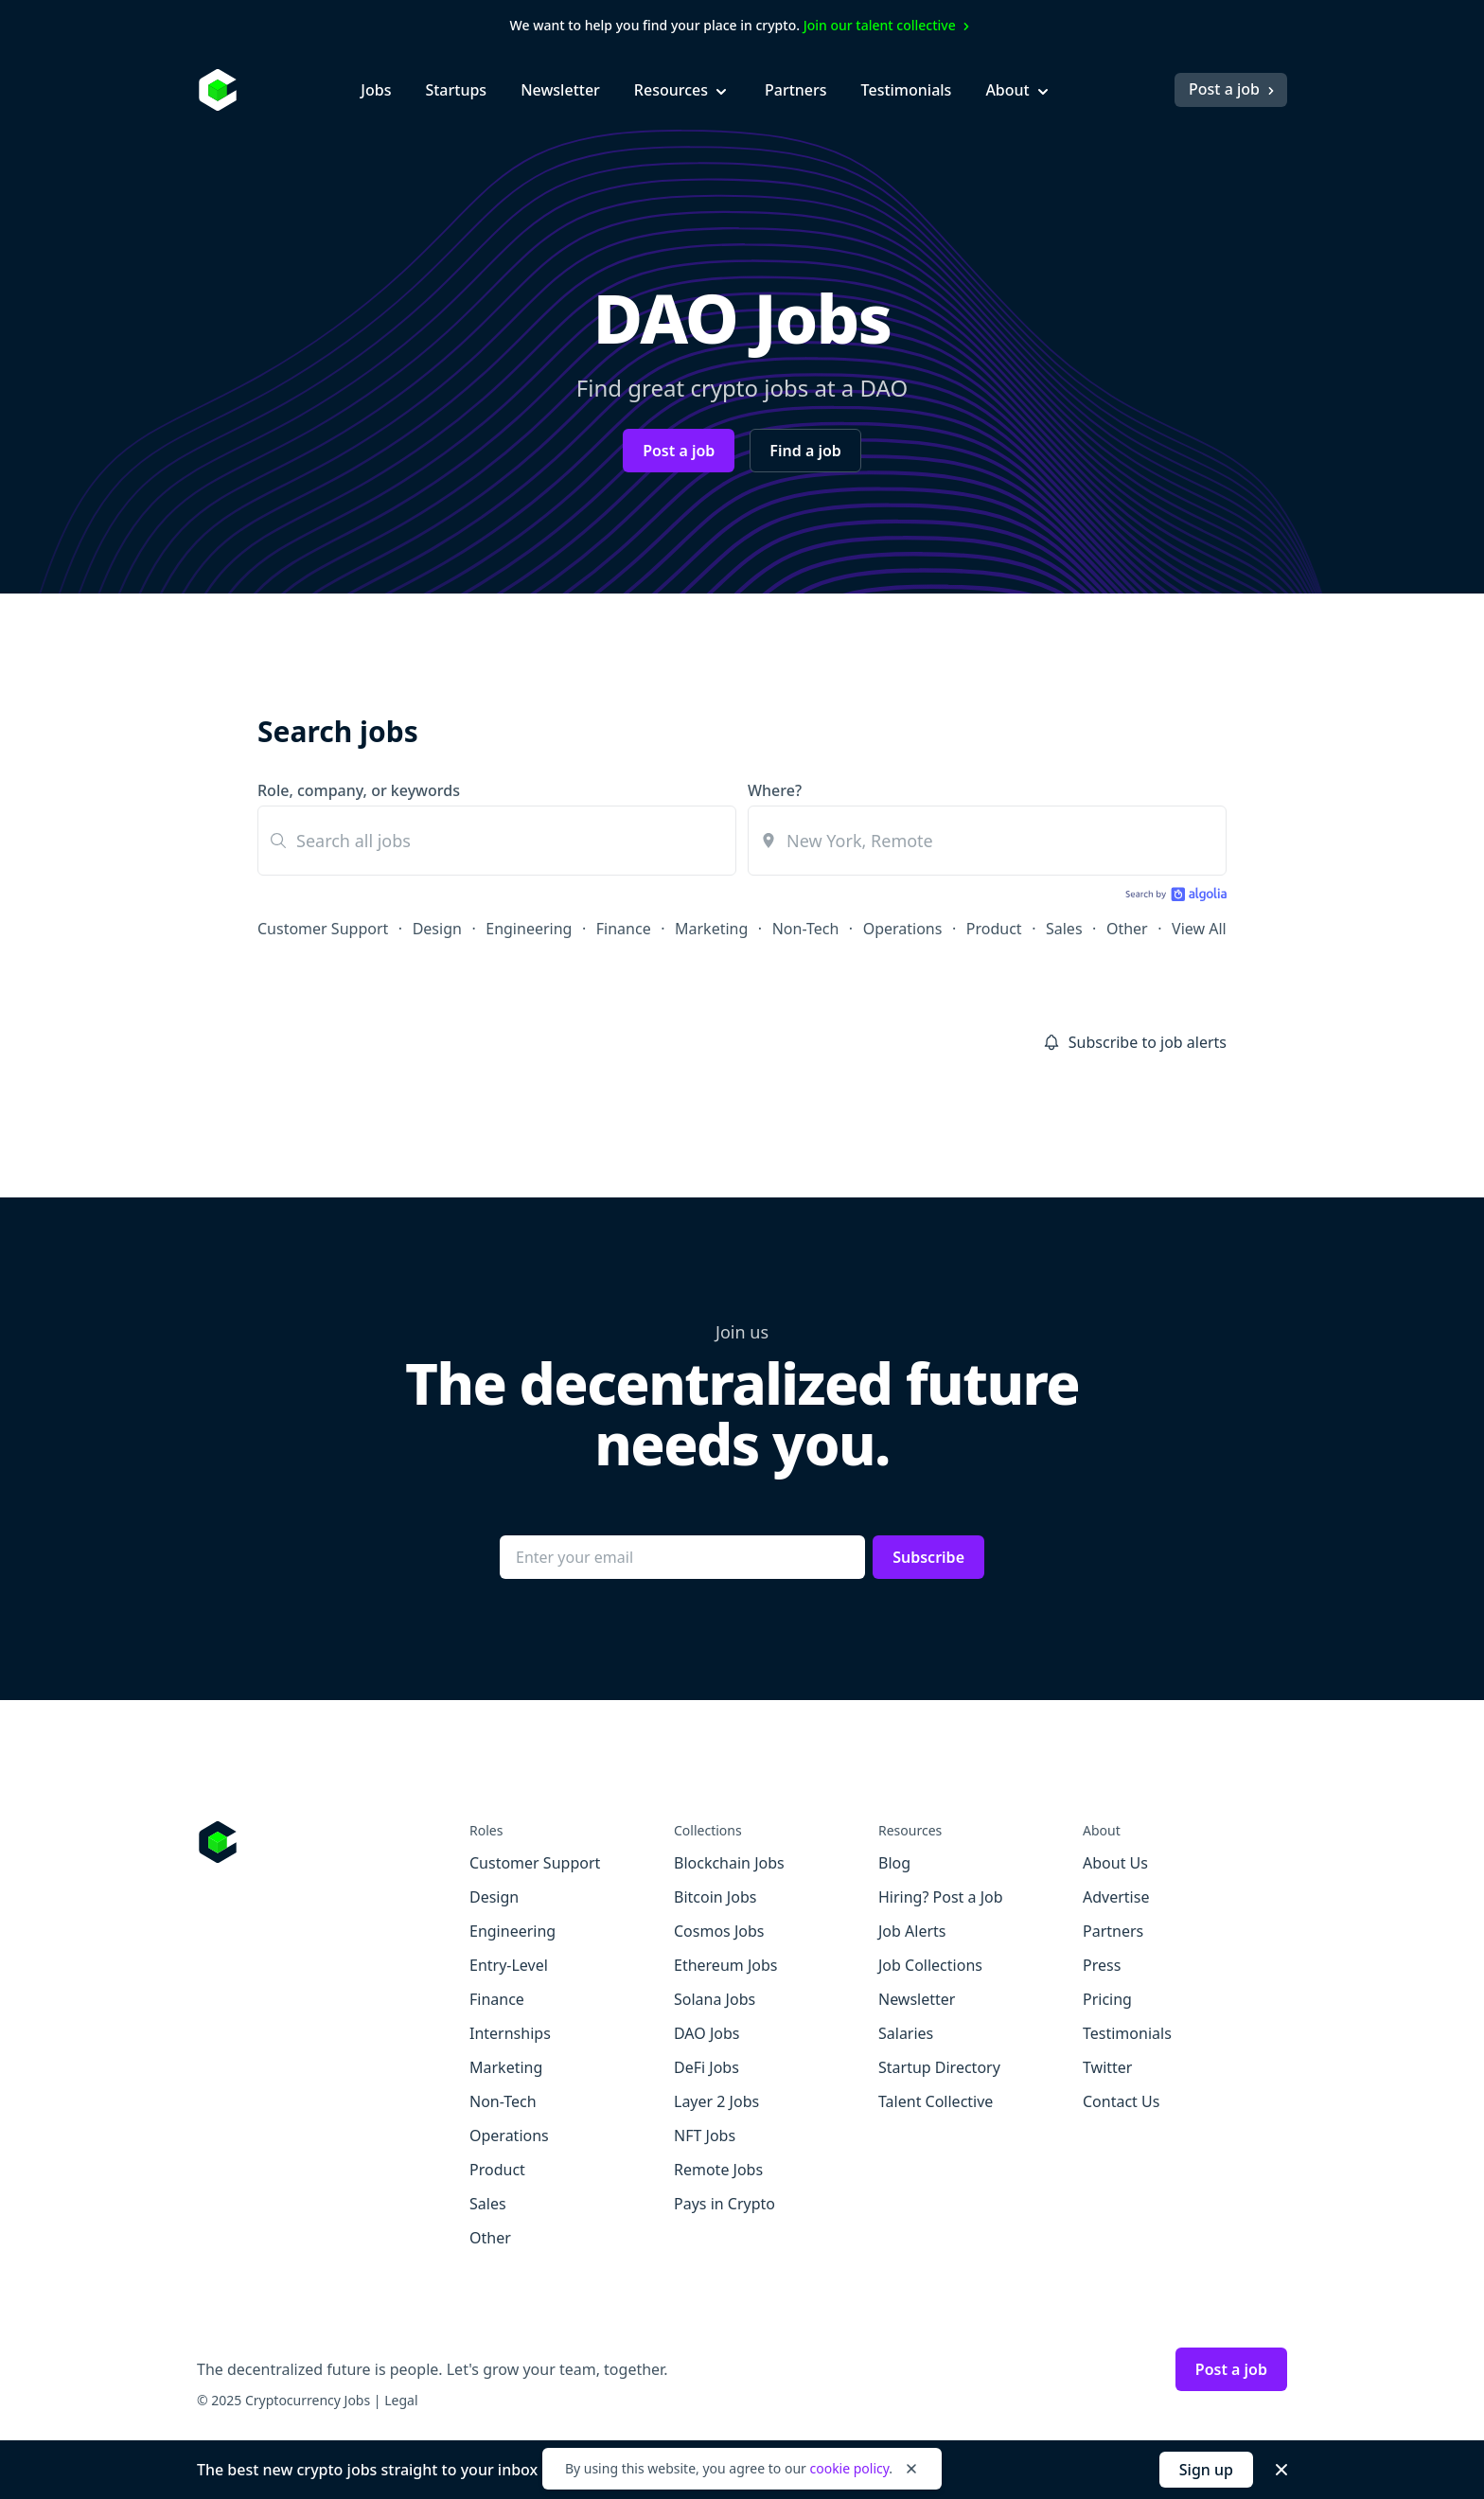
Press (1102, 1965)
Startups (455, 90)
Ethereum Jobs (725, 1965)
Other (1127, 928)
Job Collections (930, 1965)
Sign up (1206, 2469)
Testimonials (906, 90)
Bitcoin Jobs (715, 1897)
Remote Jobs (718, 2169)
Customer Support (322, 928)
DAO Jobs (706, 2033)
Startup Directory (939, 2067)
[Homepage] (217, 90)
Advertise (1116, 1897)
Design (437, 928)
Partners (796, 90)
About (1018, 90)
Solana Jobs (714, 1999)
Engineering (529, 928)
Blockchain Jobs (729, 1862)
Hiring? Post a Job (940, 1897)
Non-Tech (805, 928)
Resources (682, 90)
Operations (903, 928)
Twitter (1107, 2067)
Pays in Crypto (724, 2203)
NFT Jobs (704, 2135)
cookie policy (849, 2468)
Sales (1064, 928)
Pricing (1107, 1999)
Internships (510, 2033)
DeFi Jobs (706, 2067)
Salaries (905, 2033)
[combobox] (987, 841)
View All (1199, 928)
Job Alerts (911, 1931)
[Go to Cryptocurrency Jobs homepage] (333, 1842)
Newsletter (560, 90)
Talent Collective (935, 2101)
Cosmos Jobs (719, 1931)
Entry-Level (508, 1965)
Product (994, 928)
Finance (623, 928)
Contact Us (1121, 2101)
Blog (894, 1862)
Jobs (376, 90)
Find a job (804, 450)
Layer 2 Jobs (716, 2101)
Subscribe (928, 1557)
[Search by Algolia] (1174, 896)
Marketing (711, 928)
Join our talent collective (889, 25)
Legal (400, 2400)
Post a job (1234, 89)
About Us (1115, 1862)
